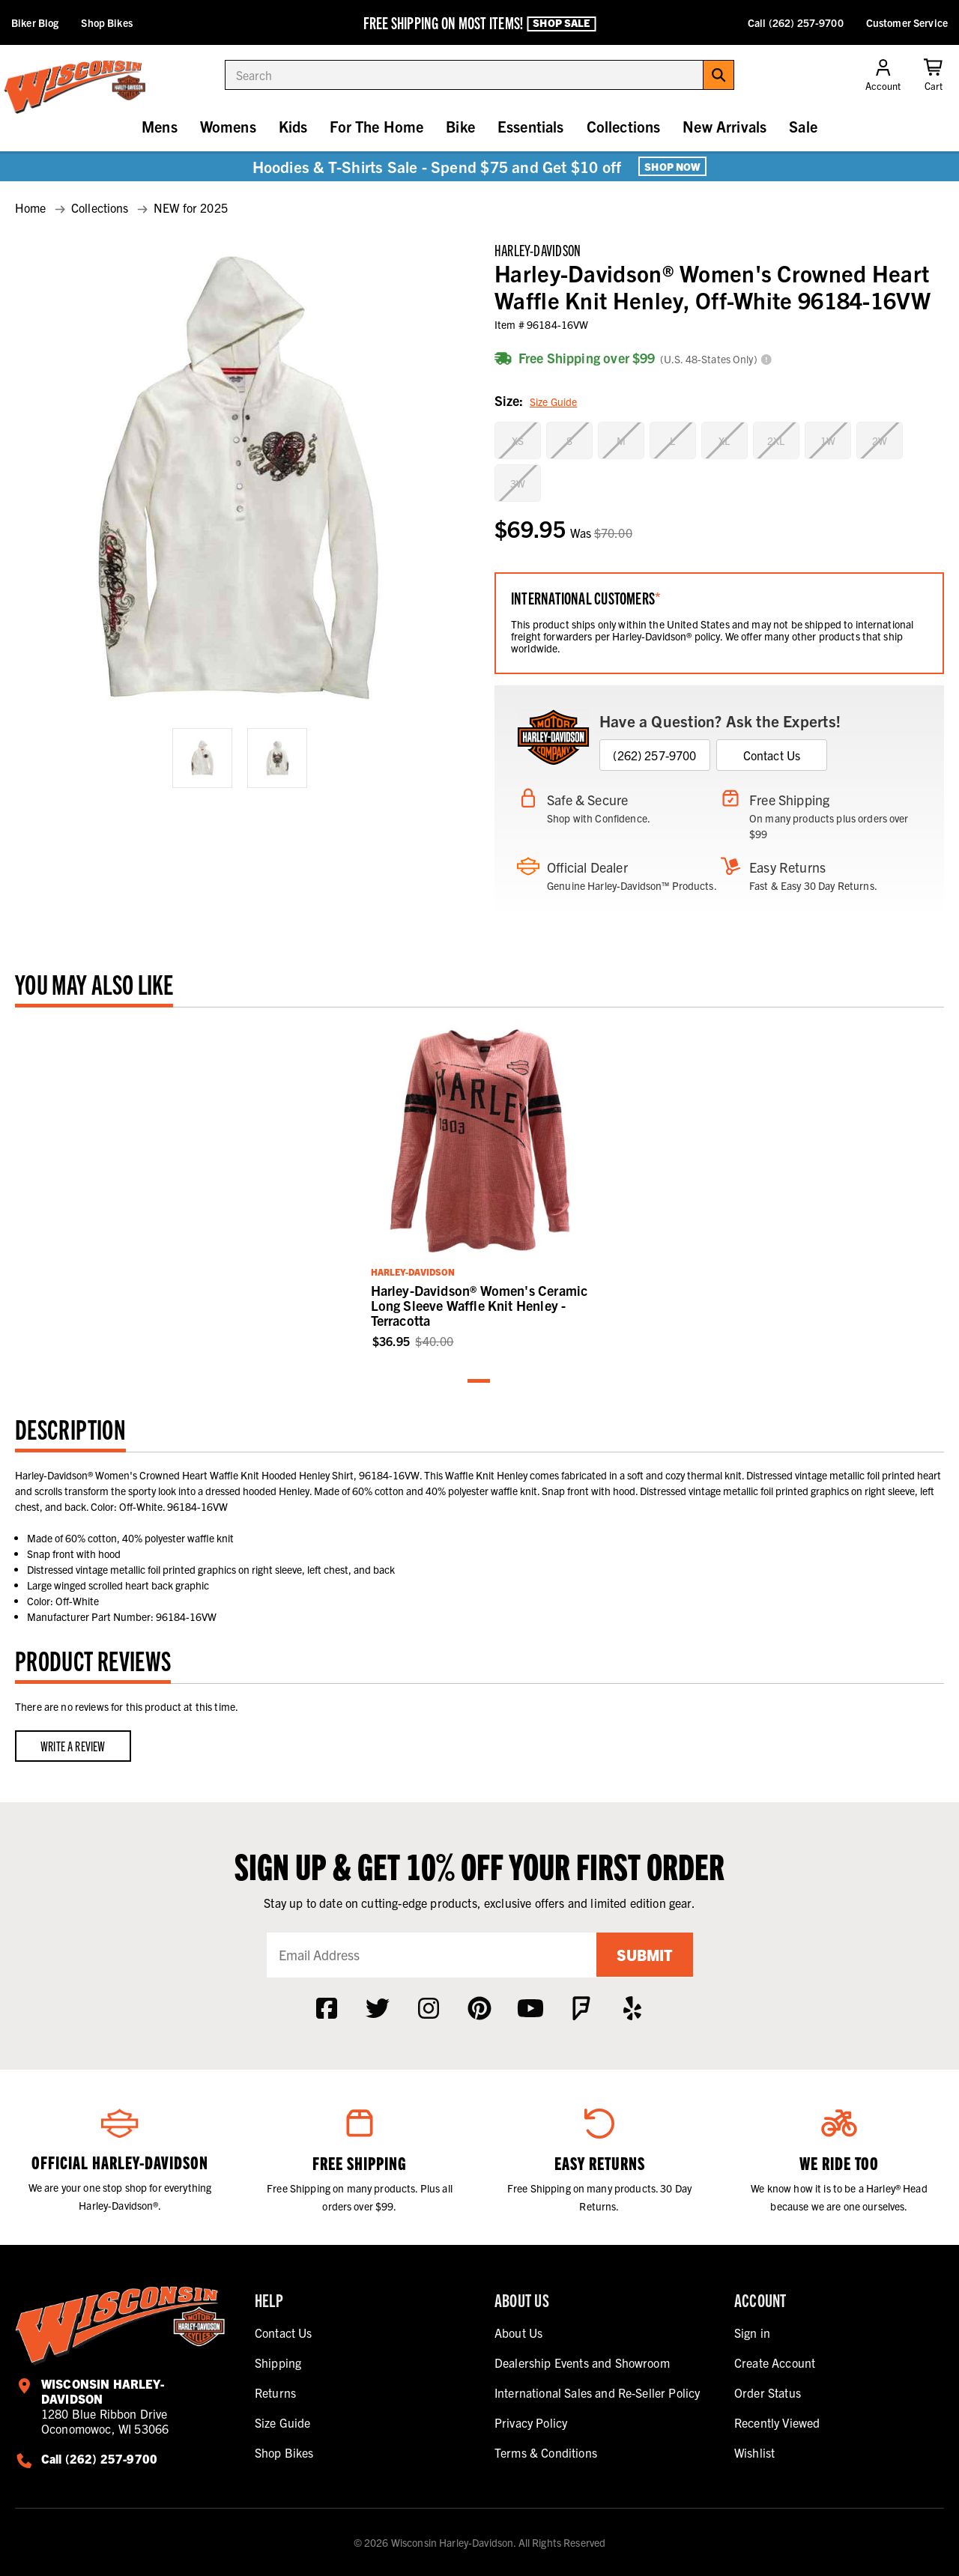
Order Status (767, 2392)
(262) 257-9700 (654, 755)
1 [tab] (479, 1382)
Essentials (530, 126)
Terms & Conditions (545, 2452)
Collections (624, 126)
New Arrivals (724, 126)
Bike (460, 126)
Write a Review (73, 1745)
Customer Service (907, 22)
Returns (275, 2392)
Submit (644, 1954)
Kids (293, 126)
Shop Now (672, 166)
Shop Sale (561, 23)
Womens (228, 126)
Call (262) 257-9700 (796, 22)
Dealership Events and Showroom (582, 2362)
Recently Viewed (777, 2422)
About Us (518, 2332)
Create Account (774, 2362)
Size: (535, 401)
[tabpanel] (480, 1186)
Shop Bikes (106, 22)
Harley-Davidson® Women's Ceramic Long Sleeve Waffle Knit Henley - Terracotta (479, 1305)
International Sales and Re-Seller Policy (597, 2392)
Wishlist (754, 2452)
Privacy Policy (530, 2422)
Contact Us (772, 755)
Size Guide (553, 401)
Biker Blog (34, 22)
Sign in (752, 2332)
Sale (803, 126)
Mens (160, 126)
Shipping (278, 2362)
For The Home (376, 126)
